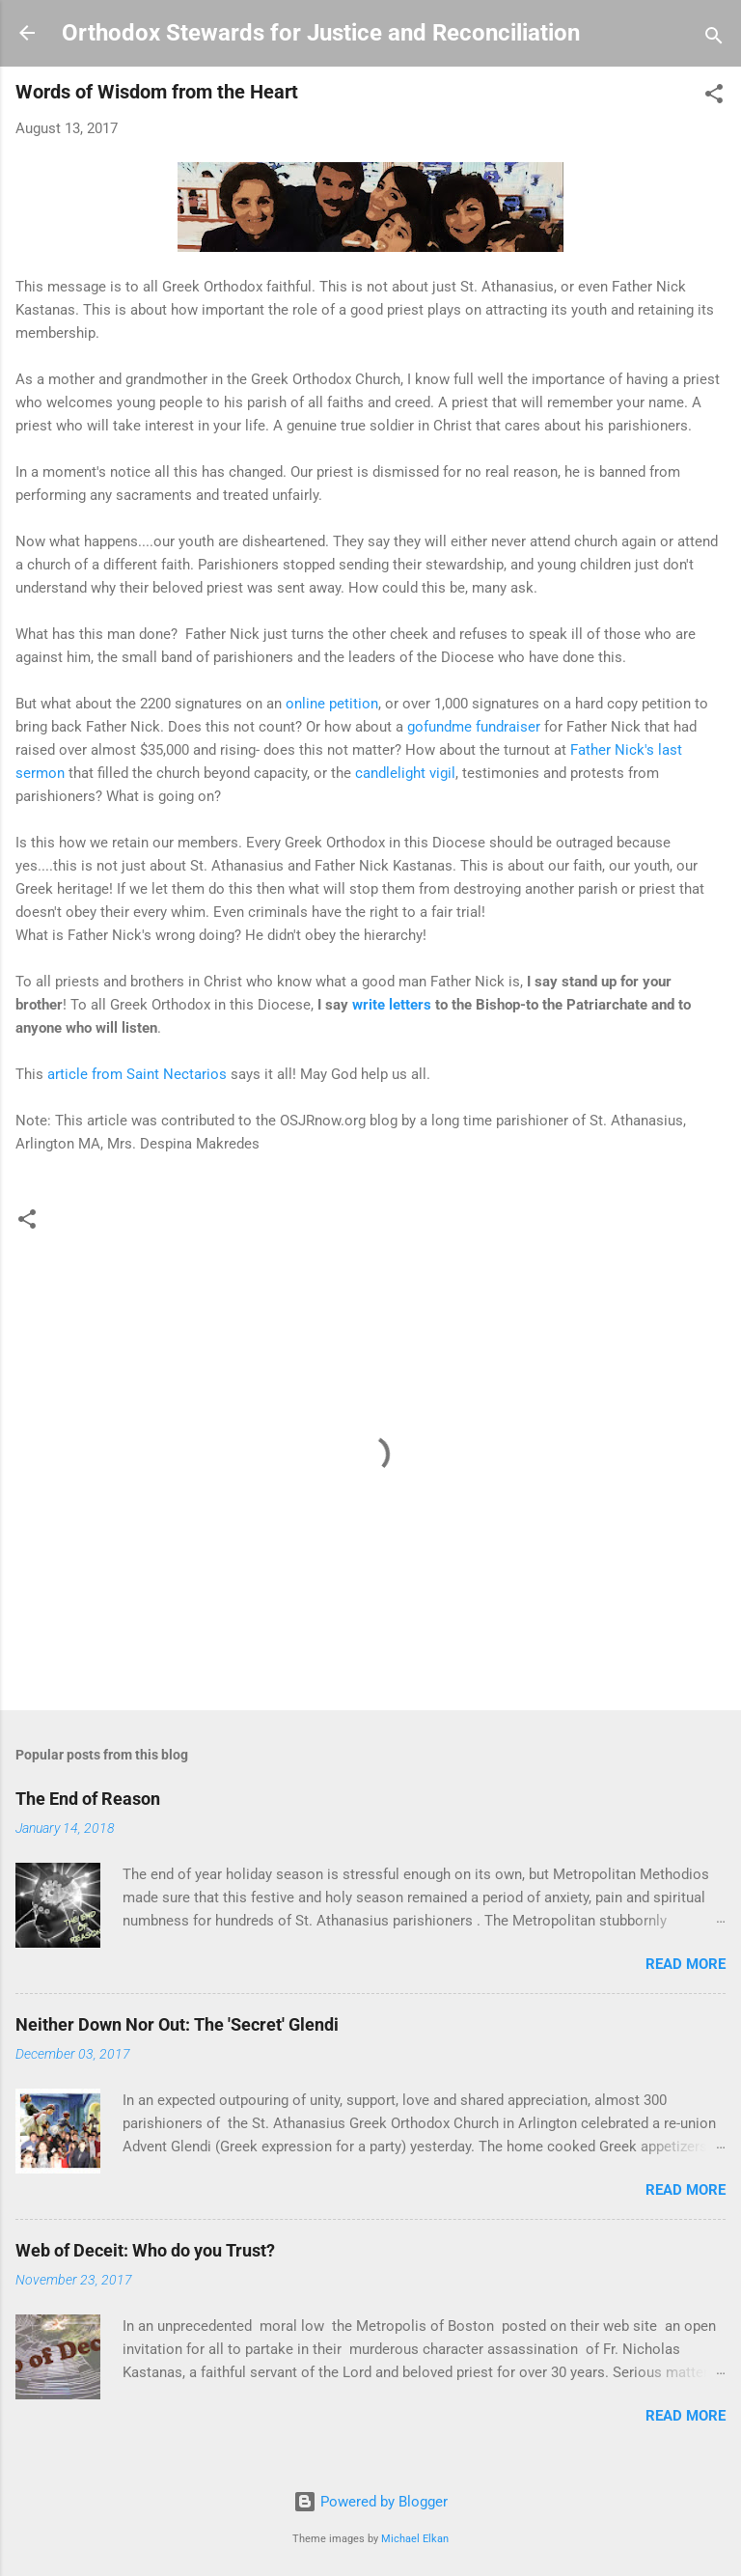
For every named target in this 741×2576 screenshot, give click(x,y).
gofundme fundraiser (473, 726)
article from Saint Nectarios (137, 1074)
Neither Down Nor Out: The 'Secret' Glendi (177, 2024)
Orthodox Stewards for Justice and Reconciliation (321, 32)
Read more (685, 1964)
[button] (714, 97)
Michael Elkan (415, 2539)
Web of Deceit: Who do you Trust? (145, 2250)
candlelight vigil (405, 773)
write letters (391, 1004)
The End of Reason (87, 1798)
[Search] (714, 39)
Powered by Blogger (370, 2501)
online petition (332, 703)
